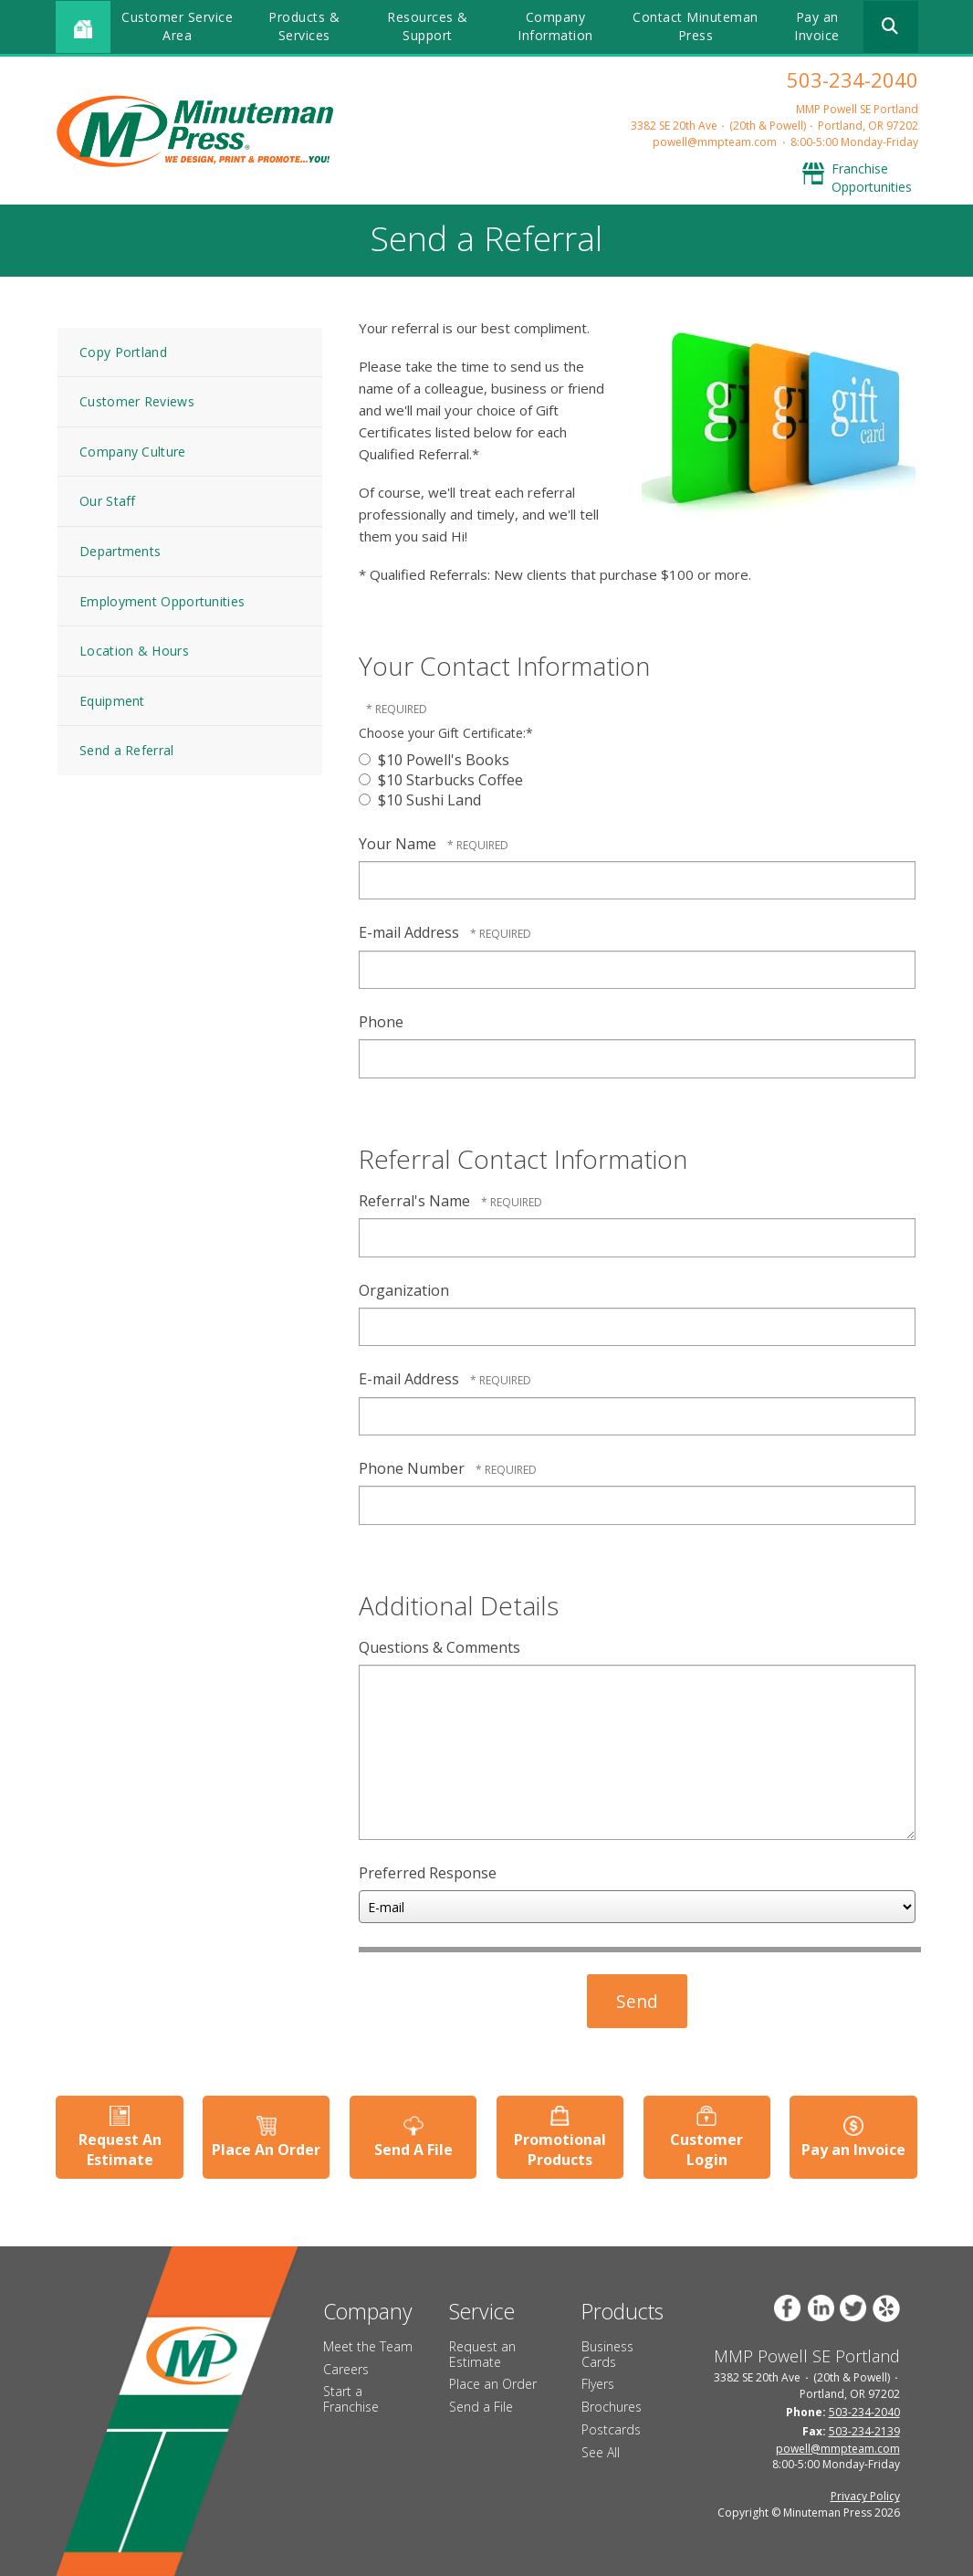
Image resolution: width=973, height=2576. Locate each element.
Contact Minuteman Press (696, 26)
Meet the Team (368, 2346)
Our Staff (107, 501)
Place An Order (266, 2150)
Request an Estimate (482, 2354)
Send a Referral (126, 750)
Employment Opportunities (162, 601)
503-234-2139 (864, 2430)
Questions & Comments (439, 1647)
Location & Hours (134, 650)
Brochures (611, 2406)
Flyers (597, 2383)
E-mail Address (411, 932)
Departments (120, 551)
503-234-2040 (852, 79)
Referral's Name (416, 1201)
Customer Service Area (177, 26)
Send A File (413, 2150)
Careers (346, 2368)
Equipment (112, 701)
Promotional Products (560, 2149)
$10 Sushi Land (420, 800)
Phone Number (413, 1468)
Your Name (399, 844)
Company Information (555, 26)
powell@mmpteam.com (715, 142)
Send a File (481, 2406)
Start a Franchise (351, 2398)
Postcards (611, 2429)
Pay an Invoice (817, 26)
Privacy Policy (865, 2496)
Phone (381, 1022)
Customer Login (706, 2149)
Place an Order (493, 2383)
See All (600, 2452)
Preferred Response (428, 1873)
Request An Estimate (119, 2149)
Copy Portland (123, 352)
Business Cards (607, 2354)
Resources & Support (427, 26)
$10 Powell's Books (434, 760)
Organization (404, 1290)
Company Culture (132, 451)
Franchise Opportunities (872, 177)
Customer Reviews (136, 401)
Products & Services (304, 26)
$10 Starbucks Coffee (441, 780)
